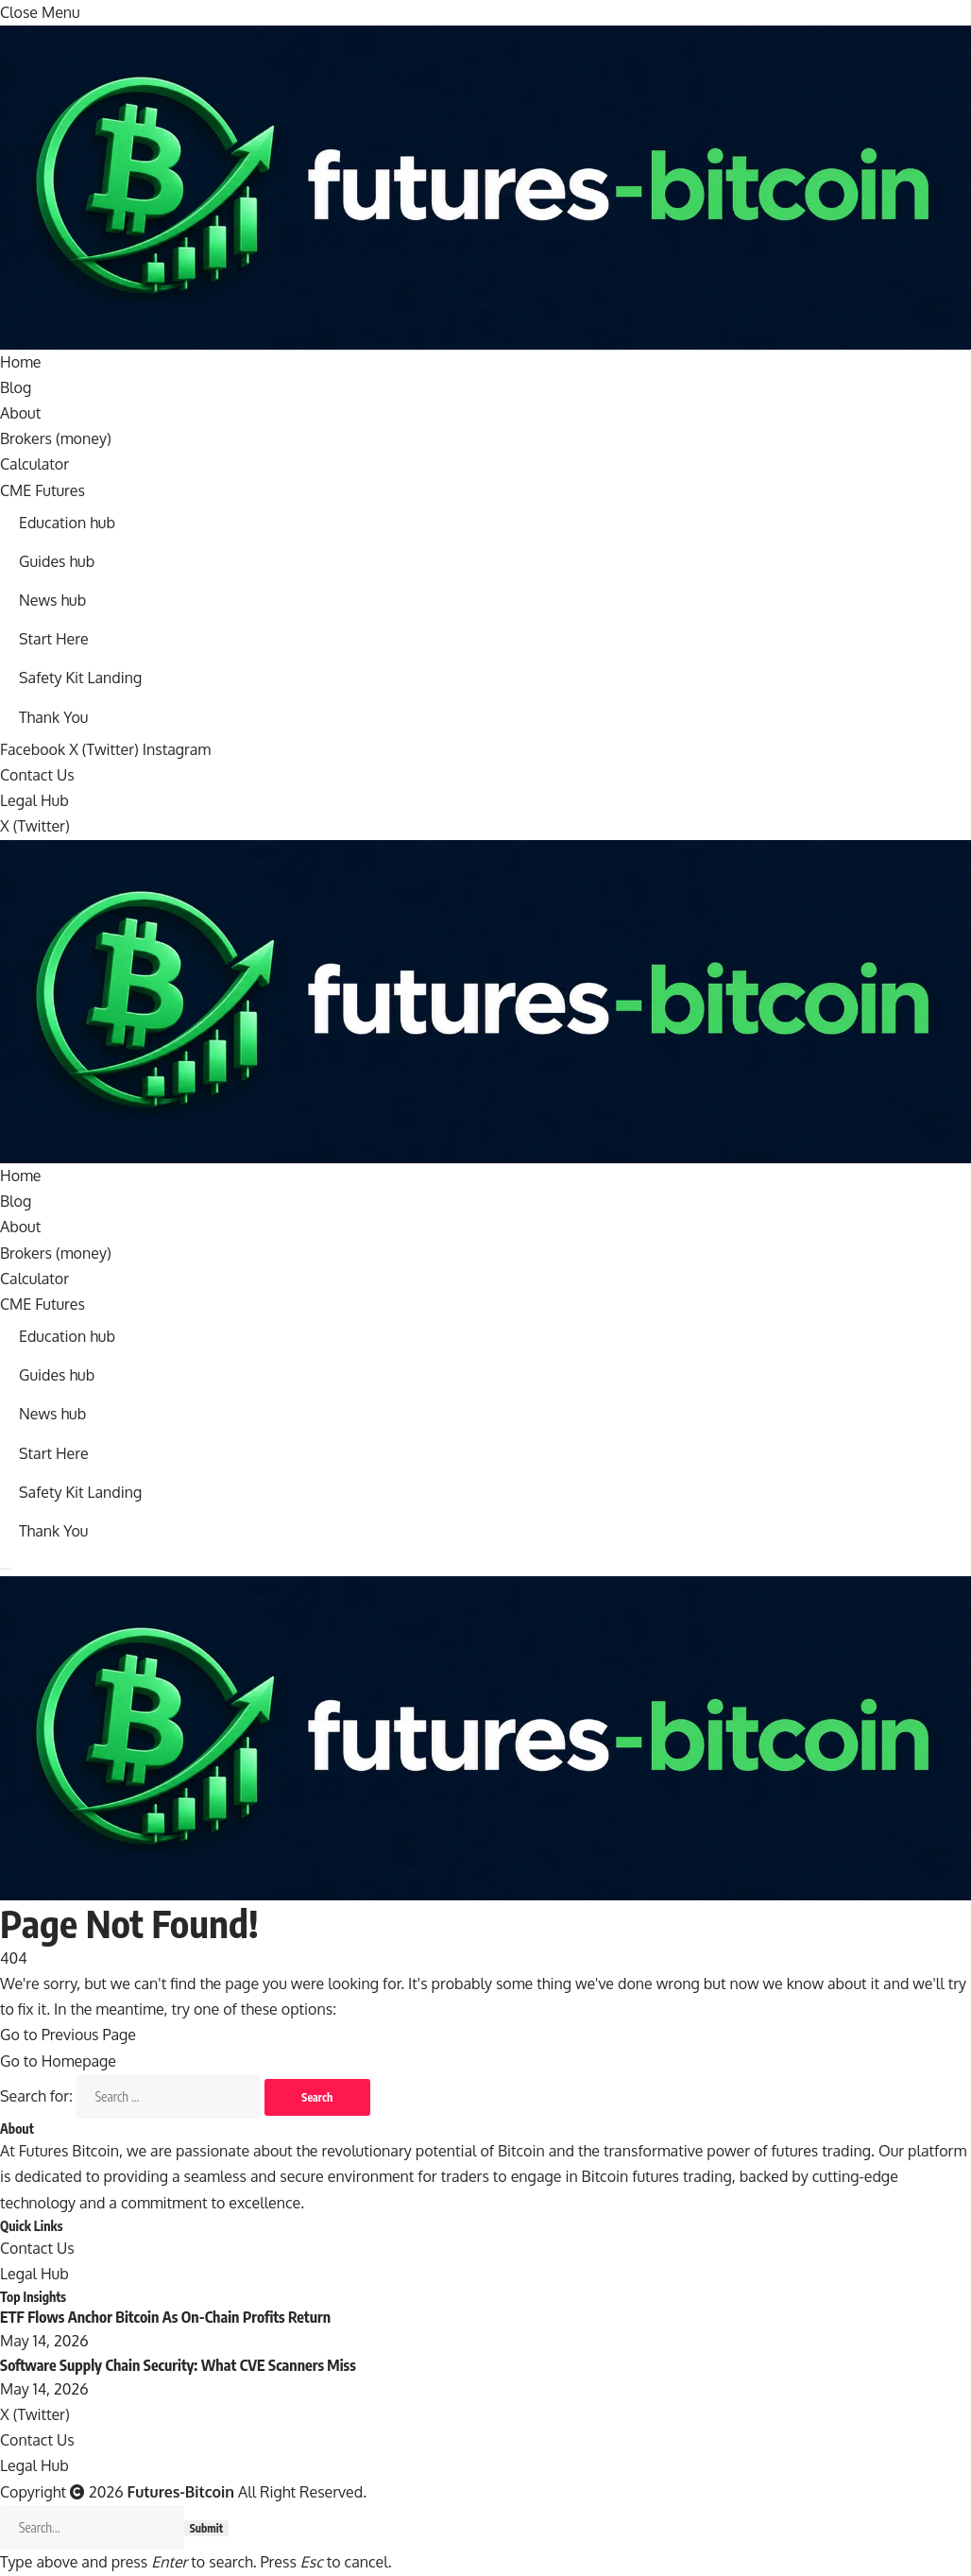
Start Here (54, 638)
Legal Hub (34, 800)
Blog (15, 387)
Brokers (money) (55, 438)
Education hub (67, 522)
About (20, 413)
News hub (52, 600)
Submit (206, 2528)
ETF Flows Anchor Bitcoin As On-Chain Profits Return (165, 2318)
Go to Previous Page (68, 2035)
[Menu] (5, 1569)
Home (21, 361)
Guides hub (56, 561)
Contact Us (37, 774)
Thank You (53, 717)
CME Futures (42, 490)
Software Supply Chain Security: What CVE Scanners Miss (178, 2365)
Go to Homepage (58, 2061)
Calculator (34, 464)
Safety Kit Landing (81, 678)
